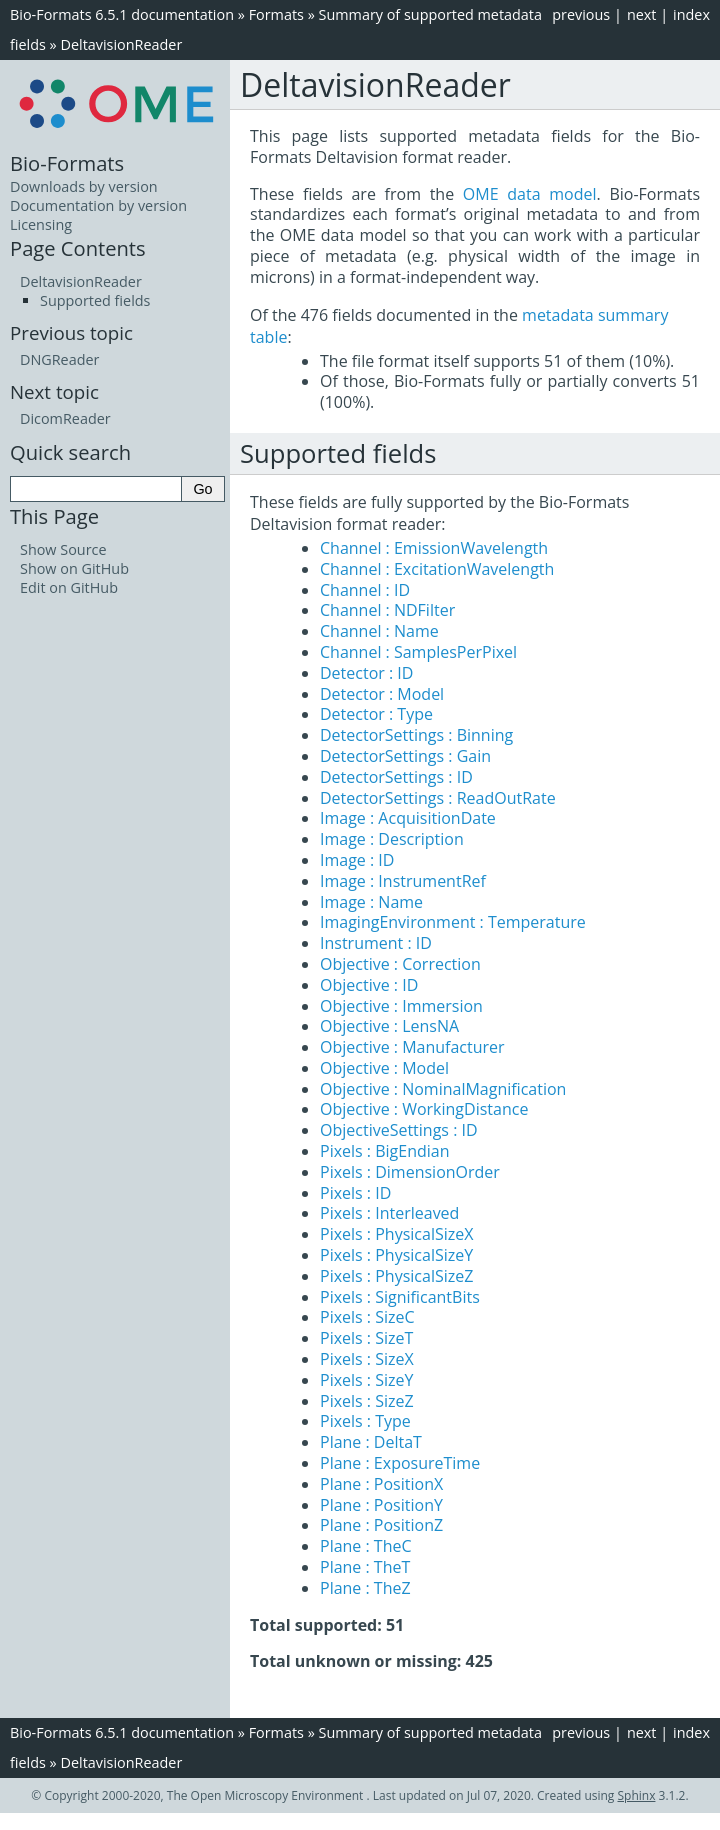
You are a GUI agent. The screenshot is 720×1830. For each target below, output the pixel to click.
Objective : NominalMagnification (443, 1089)
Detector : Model (382, 694)
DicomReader (65, 418)
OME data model (530, 194)
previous (581, 14)
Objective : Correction (400, 964)
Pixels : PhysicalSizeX (396, 1234)
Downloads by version (84, 186)
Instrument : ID (376, 943)
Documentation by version (98, 205)
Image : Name (371, 902)
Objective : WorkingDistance (424, 1109)
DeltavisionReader (121, 44)
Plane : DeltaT (371, 1442)
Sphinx (637, 1795)
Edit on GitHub (69, 587)
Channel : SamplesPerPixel (418, 652)
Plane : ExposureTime (400, 1463)
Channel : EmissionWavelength (434, 548)
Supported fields (95, 300)
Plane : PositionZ (381, 1525)
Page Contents (78, 248)
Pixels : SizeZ (367, 1401)
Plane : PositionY (381, 1505)
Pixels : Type (365, 1421)
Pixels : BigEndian (385, 1151)
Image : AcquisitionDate (408, 818)
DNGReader (59, 359)
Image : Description (392, 839)
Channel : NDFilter (387, 610)
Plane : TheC (366, 1546)
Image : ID (357, 860)
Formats (276, 14)
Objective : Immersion (401, 1006)
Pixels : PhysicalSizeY (396, 1255)
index (691, 14)
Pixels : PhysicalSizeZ (396, 1276)
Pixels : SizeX (367, 1359)
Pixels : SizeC (367, 1317)
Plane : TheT (365, 1567)
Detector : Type (376, 714)
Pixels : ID (355, 1193)
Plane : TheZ (365, 1588)
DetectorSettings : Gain (405, 756)
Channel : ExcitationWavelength (437, 569)
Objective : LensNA (389, 1026)
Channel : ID (365, 590)
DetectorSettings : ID (396, 777)
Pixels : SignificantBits (400, 1297)
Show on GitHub (74, 568)
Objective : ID (369, 985)
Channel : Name (379, 631)
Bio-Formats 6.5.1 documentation (122, 14)
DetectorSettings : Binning (416, 735)
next (642, 14)
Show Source (63, 549)
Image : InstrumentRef (403, 881)
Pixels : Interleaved (389, 1213)
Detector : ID (366, 673)
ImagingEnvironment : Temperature (453, 922)
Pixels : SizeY (366, 1380)
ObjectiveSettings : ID (399, 1130)
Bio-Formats (67, 163)
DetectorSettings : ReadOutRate (438, 798)
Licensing (41, 224)
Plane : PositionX (381, 1484)
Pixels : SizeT (366, 1338)
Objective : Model (384, 1068)
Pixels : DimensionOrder (410, 1172)
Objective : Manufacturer (412, 1047)
